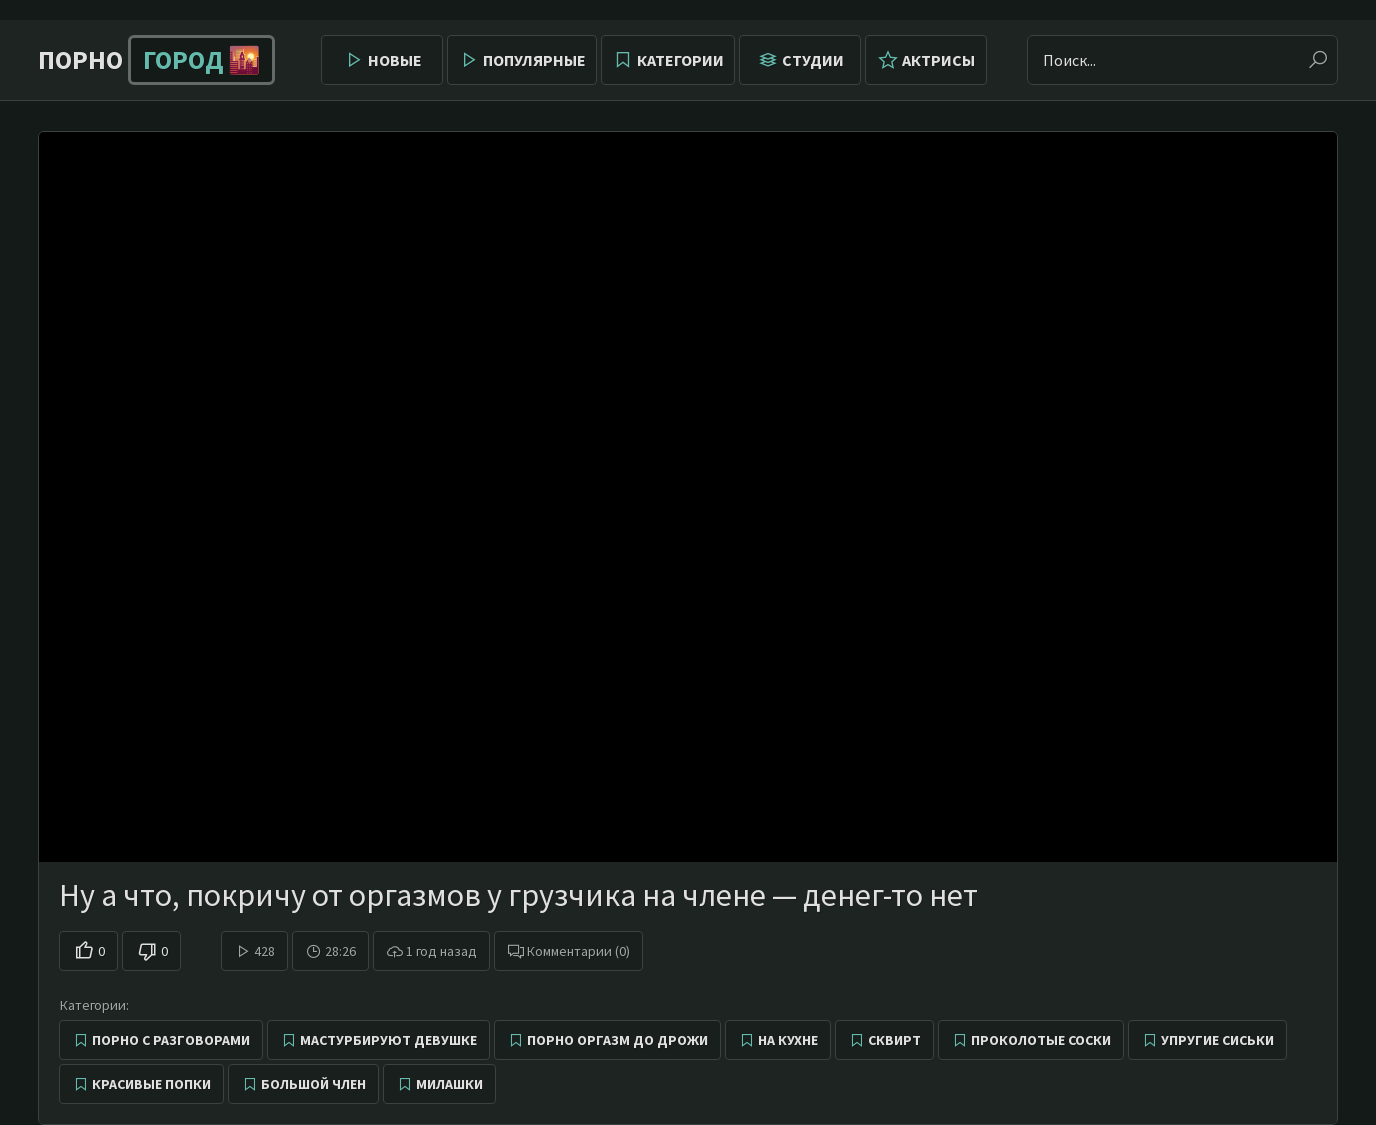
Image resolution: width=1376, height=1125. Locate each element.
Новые (395, 60)
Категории (680, 60)
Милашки (449, 1084)
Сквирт (894, 1040)
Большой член (313, 1084)
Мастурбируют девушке (388, 1040)
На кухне (788, 1040)
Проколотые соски (1041, 1040)
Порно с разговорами (171, 1040)
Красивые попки (151, 1084)
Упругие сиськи (1217, 1040)
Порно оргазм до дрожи (617, 1040)
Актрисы (938, 60)
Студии (813, 60)
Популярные (534, 60)
